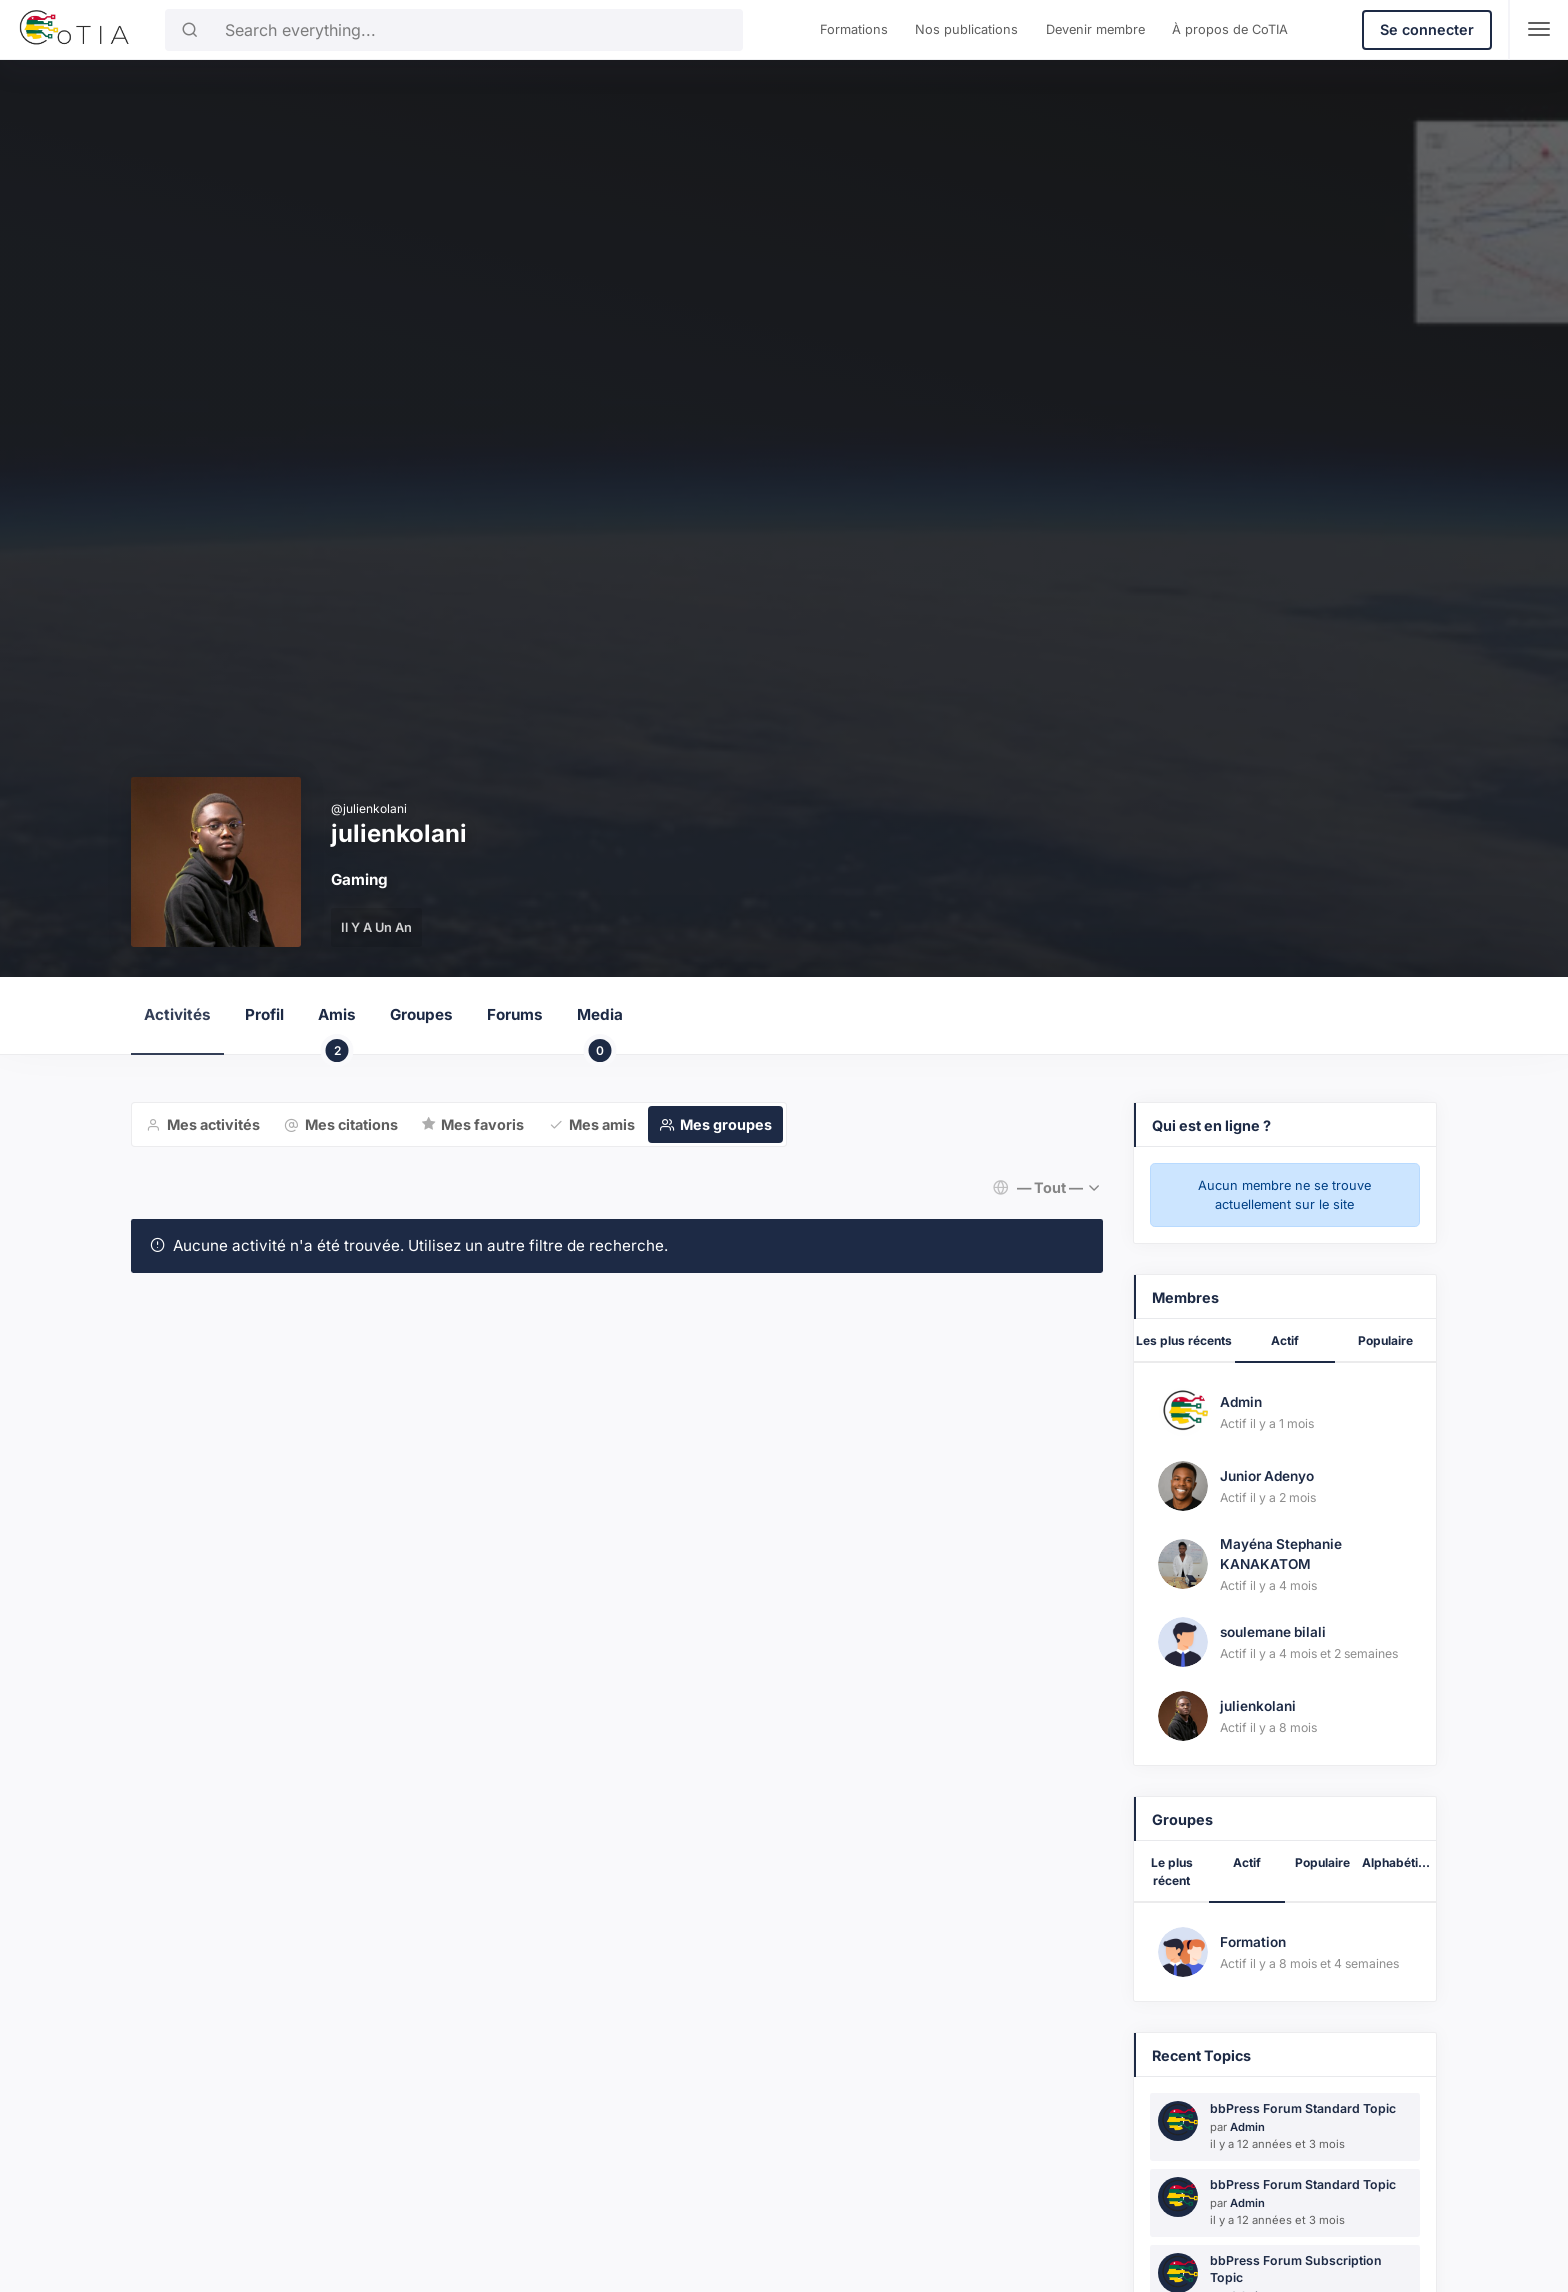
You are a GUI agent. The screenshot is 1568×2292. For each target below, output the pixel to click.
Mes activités (213, 1124)
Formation (1253, 1942)
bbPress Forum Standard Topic (1303, 2108)
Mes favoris (482, 1124)
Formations (854, 29)
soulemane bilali (1273, 1632)
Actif (1285, 1340)
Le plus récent (1172, 1871)
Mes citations (351, 1124)
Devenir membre (1095, 29)
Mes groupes (726, 1124)
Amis (337, 1029)
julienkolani (1258, 1706)
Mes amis (602, 1124)
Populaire (1385, 1340)
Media (600, 1029)
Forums (515, 1014)
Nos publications (966, 29)
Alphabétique (1399, 1862)
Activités (177, 1014)
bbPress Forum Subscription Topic (1296, 2269)
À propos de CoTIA (1230, 29)
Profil (264, 1014)
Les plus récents (1184, 1340)
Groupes (421, 1014)
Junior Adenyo (1267, 1476)
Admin (1241, 1402)
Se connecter (1427, 29)
